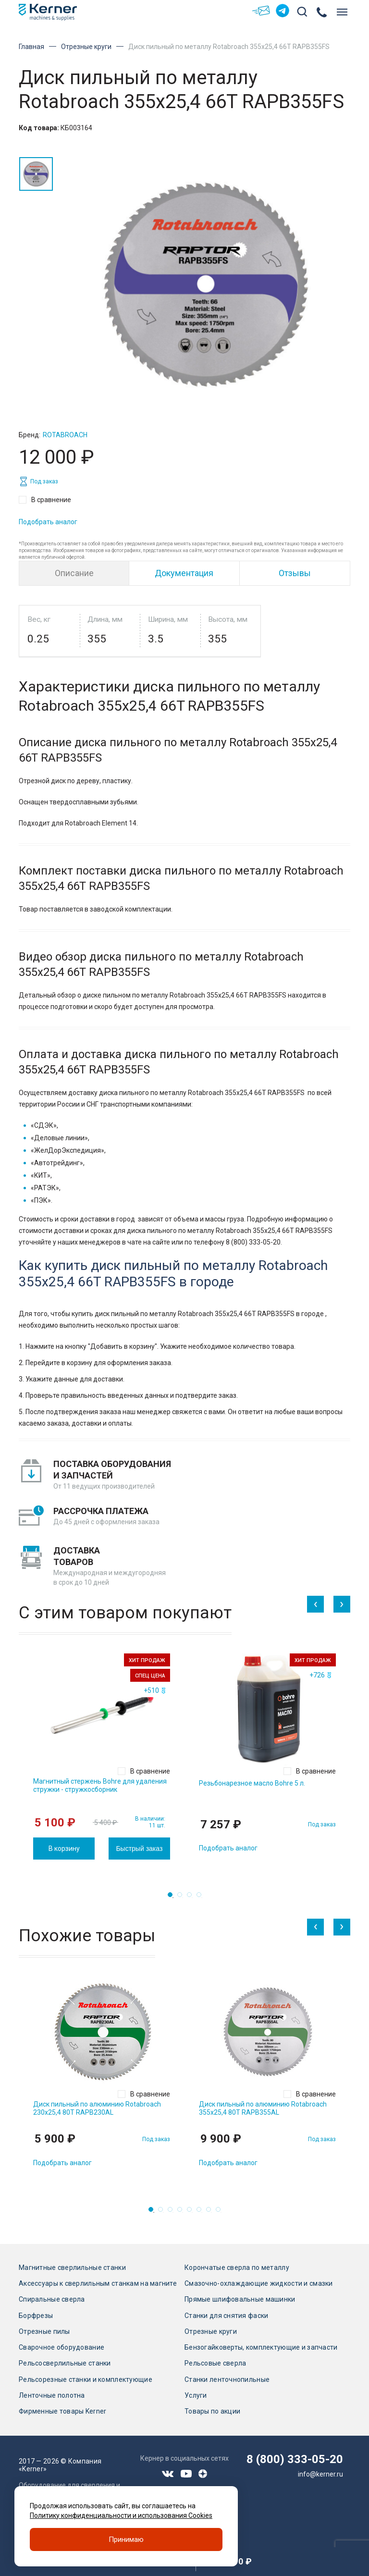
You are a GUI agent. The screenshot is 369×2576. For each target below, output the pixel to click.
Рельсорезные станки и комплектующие (85, 2379)
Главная (31, 46)
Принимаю (126, 2539)
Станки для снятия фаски (226, 2315)
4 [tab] (202, 1897)
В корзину (64, 1848)
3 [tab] (192, 1897)
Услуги (195, 2395)
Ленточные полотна (52, 2395)
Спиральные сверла (52, 2299)
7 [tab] (211, 2212)
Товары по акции (212, 2411)
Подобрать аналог (48, 522)
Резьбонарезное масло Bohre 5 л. (252, 1783)
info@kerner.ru (320, 2474)
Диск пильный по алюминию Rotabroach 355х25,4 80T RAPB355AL (263, 2108)
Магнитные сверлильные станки (72, 2267)
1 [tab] (173, 1897)
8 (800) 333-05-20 (294, 2459)
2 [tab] (182, 1897)
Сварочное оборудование (61, 2347)
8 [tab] (221, 2212)
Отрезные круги (86, 46)
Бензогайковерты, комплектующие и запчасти (260, 2347)
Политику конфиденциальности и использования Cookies (121, 2515)
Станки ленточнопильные (227, 2379)
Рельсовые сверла (215, 2363)
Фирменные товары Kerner (62, 2411)
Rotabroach (65, 434)
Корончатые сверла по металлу (236, 2267)
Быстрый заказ (139, 1848)
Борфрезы (36, 2315)
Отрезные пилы (44, 2331)
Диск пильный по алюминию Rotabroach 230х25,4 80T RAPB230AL (97, 2108)
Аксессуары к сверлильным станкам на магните (98, 2283)
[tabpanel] (101, 1756)
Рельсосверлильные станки (65, 2363)
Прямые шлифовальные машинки (239, 2299)
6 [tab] (202, 2212)
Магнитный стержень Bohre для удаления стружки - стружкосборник (100, 1785)
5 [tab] (192, 2212)
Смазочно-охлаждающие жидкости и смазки (258, 2283)
